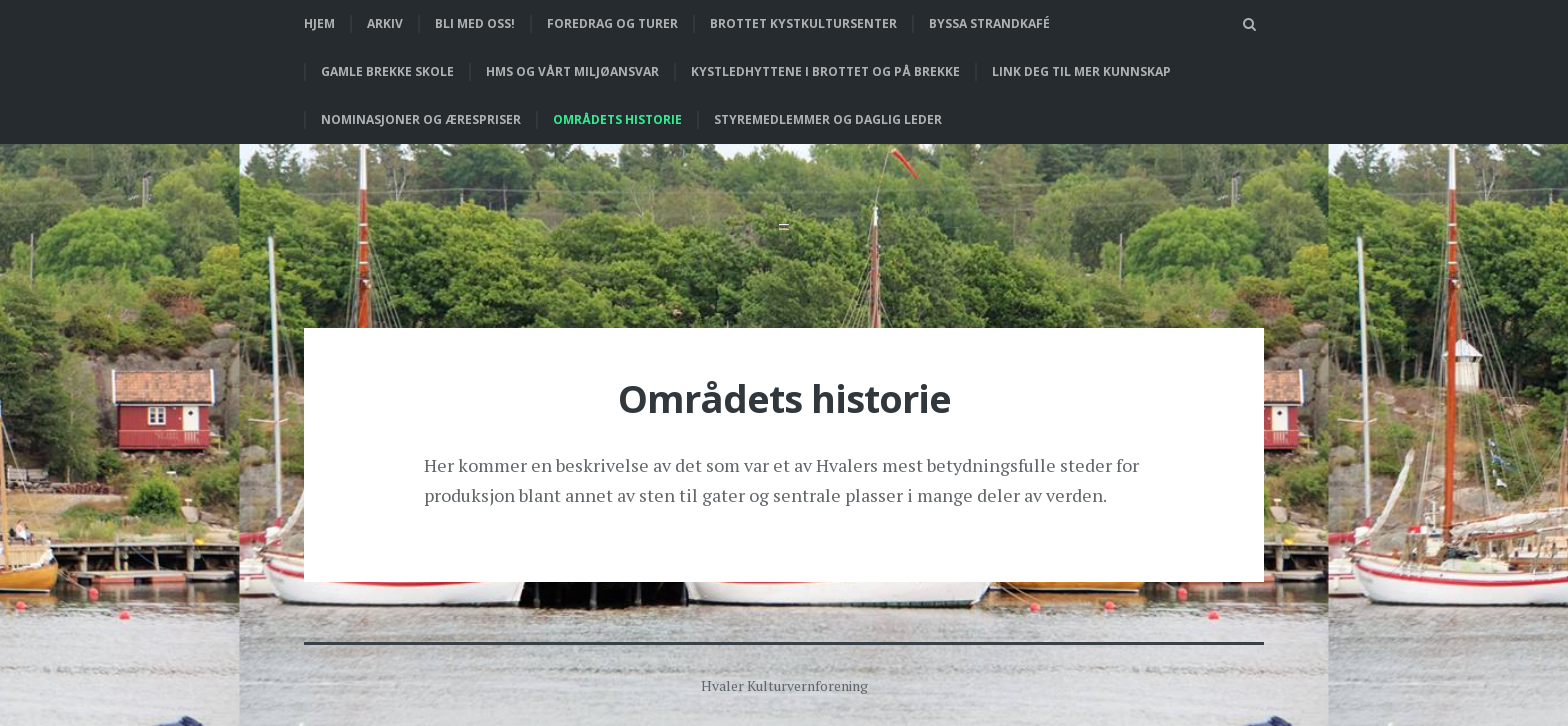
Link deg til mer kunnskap (1081, 71)
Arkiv (385, 23)
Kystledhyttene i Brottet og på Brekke (825, 71)
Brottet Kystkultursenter (803, 23)
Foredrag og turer (612, 23)
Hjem (319, 23)
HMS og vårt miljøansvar (572, 71)
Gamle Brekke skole (387, 71)
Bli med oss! (475, 23)
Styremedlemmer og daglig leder (828, 119)
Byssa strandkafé (989, 23)
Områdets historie (617, 119)
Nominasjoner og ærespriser (421, 119)
